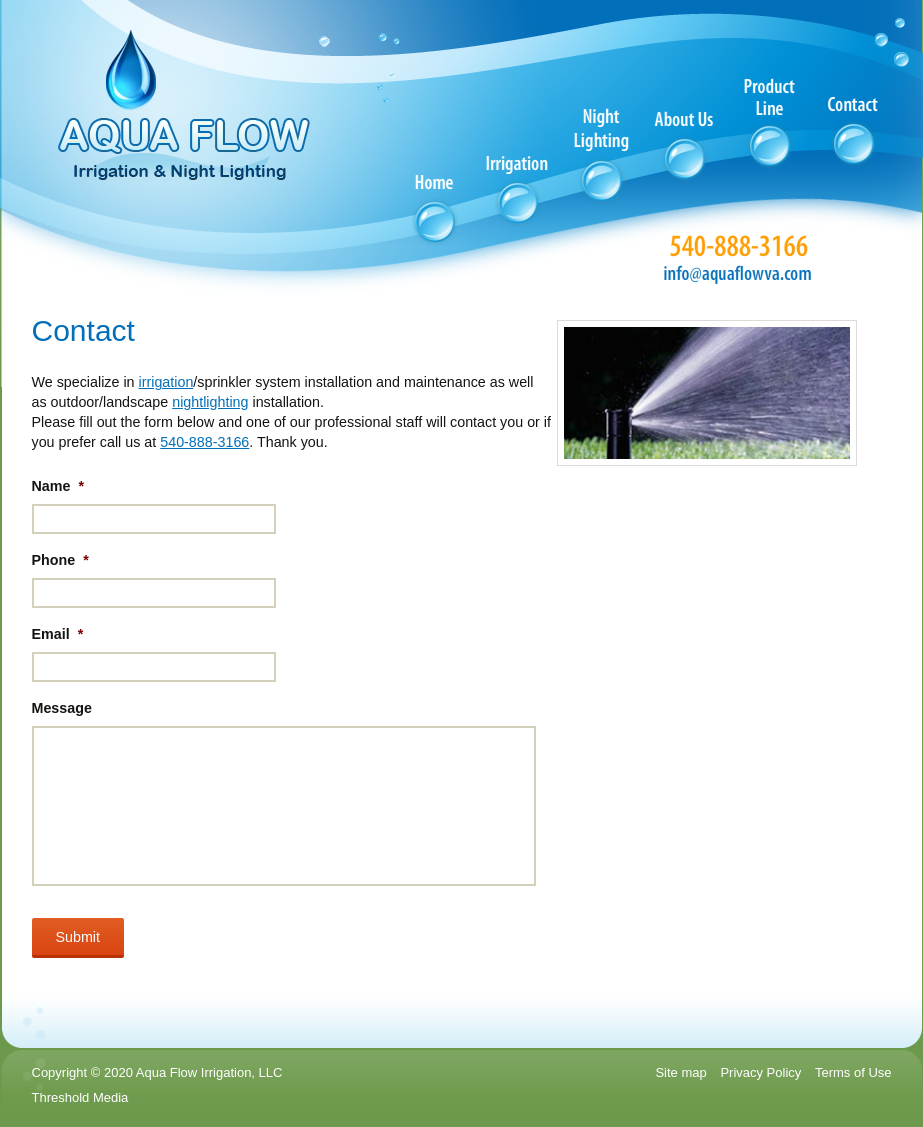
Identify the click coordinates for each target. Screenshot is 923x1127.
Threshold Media (80, 1097)
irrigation (166, 382)
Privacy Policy (760, 1072)
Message (62, 708)
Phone (60, 560)
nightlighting (210, 402)
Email (58, 634)
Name (58, 486)
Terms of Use (853, 1072)
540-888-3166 (204, 442)
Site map (680, 1072)
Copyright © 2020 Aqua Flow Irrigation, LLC (157, 1072)
